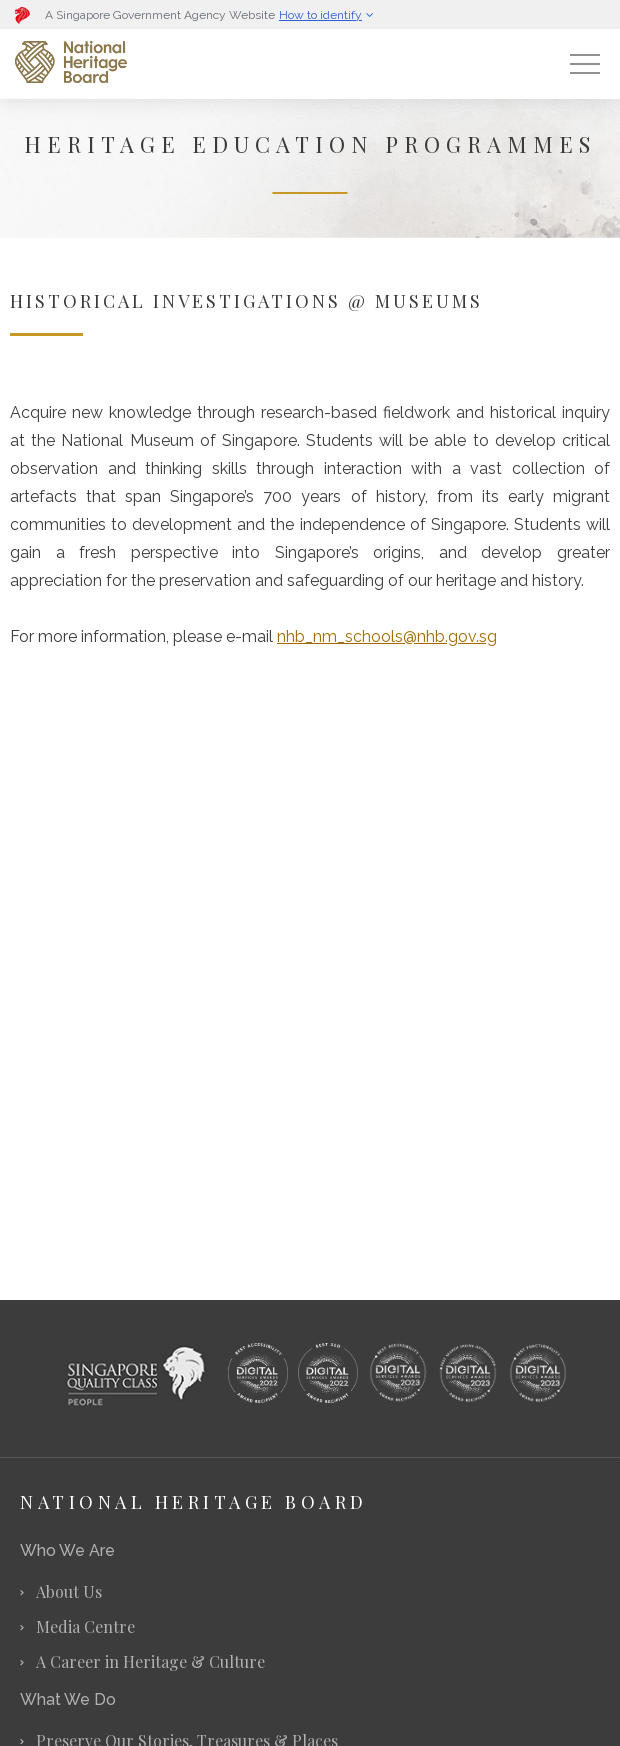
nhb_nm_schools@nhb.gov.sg (387, 636)
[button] (145, 15)
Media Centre (85, 1626)
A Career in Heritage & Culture (150, 1661)
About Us (69, 1591)
